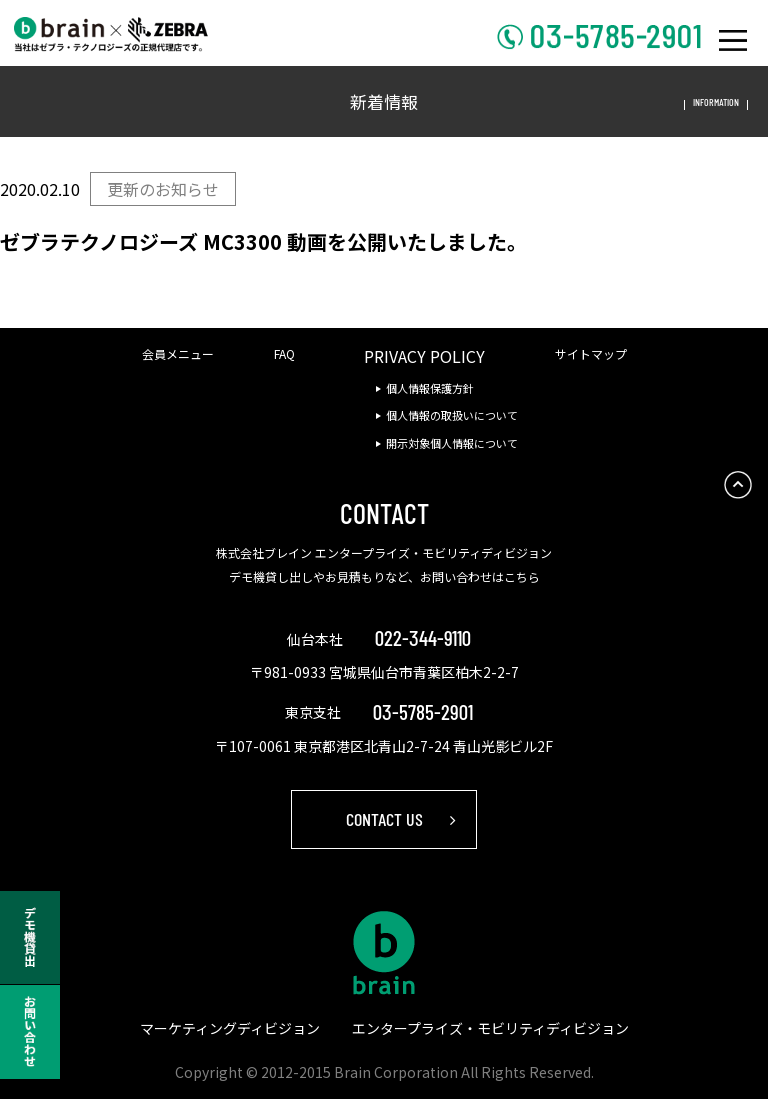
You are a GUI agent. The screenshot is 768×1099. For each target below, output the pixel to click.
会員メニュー (178, 353)
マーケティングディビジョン (230, 1028)
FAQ (284, 353)
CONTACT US (384, 819)
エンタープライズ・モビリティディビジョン (490, 1028)
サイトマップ (591, 353)
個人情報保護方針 (430, 388)
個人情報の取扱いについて (452, 415)
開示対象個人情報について (452, 443)
